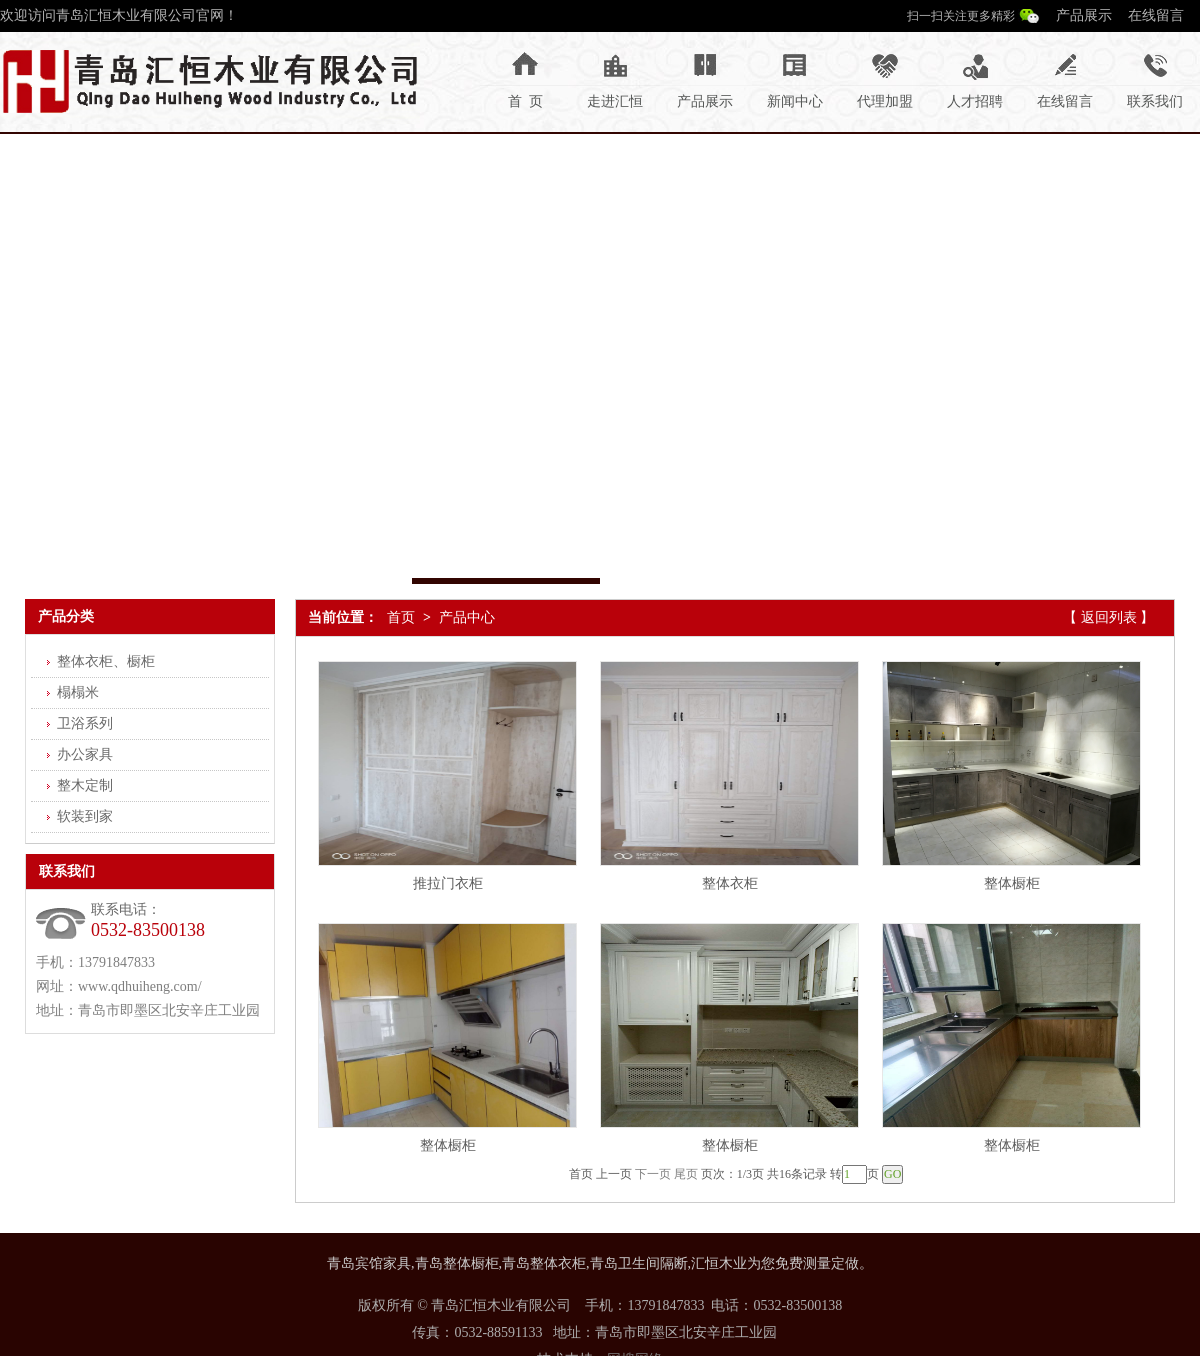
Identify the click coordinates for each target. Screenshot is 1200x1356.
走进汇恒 (615, 101)
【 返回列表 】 (1108, 617)
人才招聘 (975, 101)
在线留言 (1156, 15)
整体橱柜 (1012, 883)
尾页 (686, 1174)
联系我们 (1155, 101)
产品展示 (1084, 15)
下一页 (653, 1174)
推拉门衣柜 (448, 883)
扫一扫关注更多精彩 (961, 16)
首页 (401, 617)
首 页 (525, 101)
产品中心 (467, 617)
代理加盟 (885, 101)
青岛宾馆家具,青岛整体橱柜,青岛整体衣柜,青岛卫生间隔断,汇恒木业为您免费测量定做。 (600, 1263)
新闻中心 (795, 101)
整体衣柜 (730, 883)
